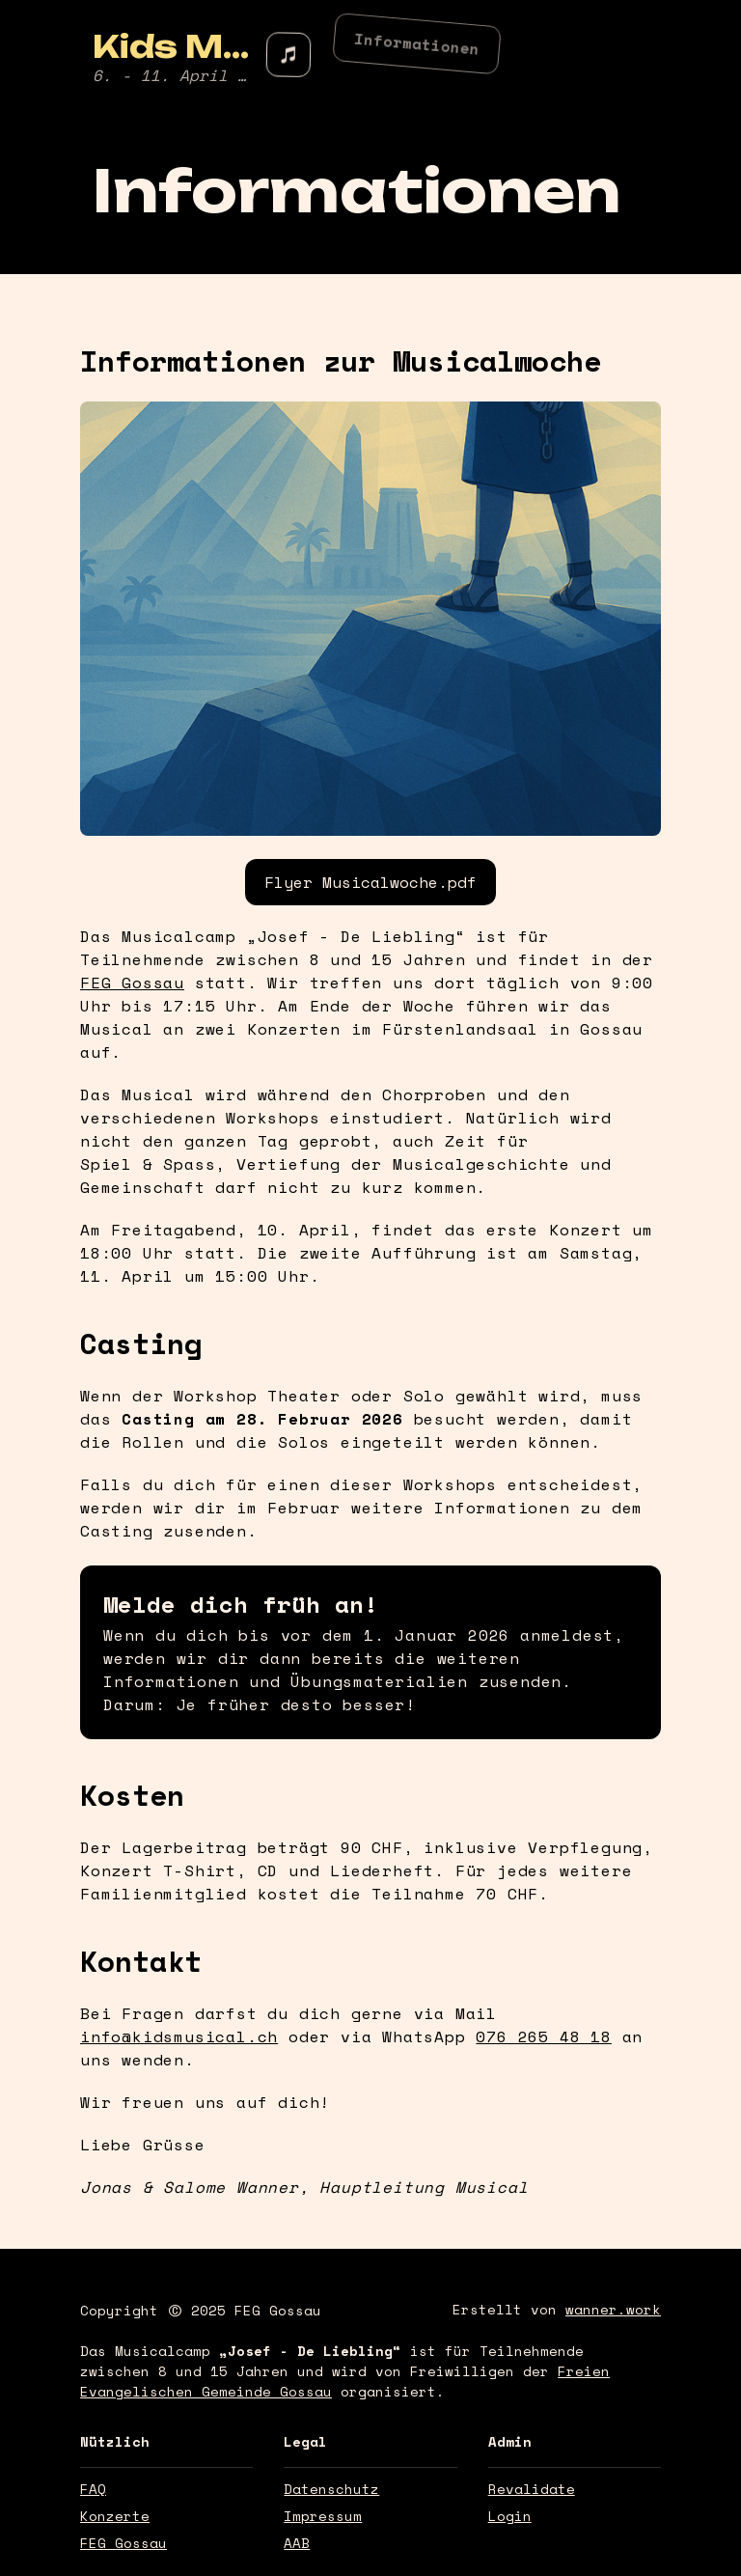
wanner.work (613, 2309)
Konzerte (115, 2516)
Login (510, 2516)
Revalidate (531, 2489)
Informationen (416, 39)
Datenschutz (331, 2489)
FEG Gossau (277, 2310)
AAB (297, 2543)
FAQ (93, 2489)
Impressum (323, 2516)
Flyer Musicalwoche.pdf (370, 882)
